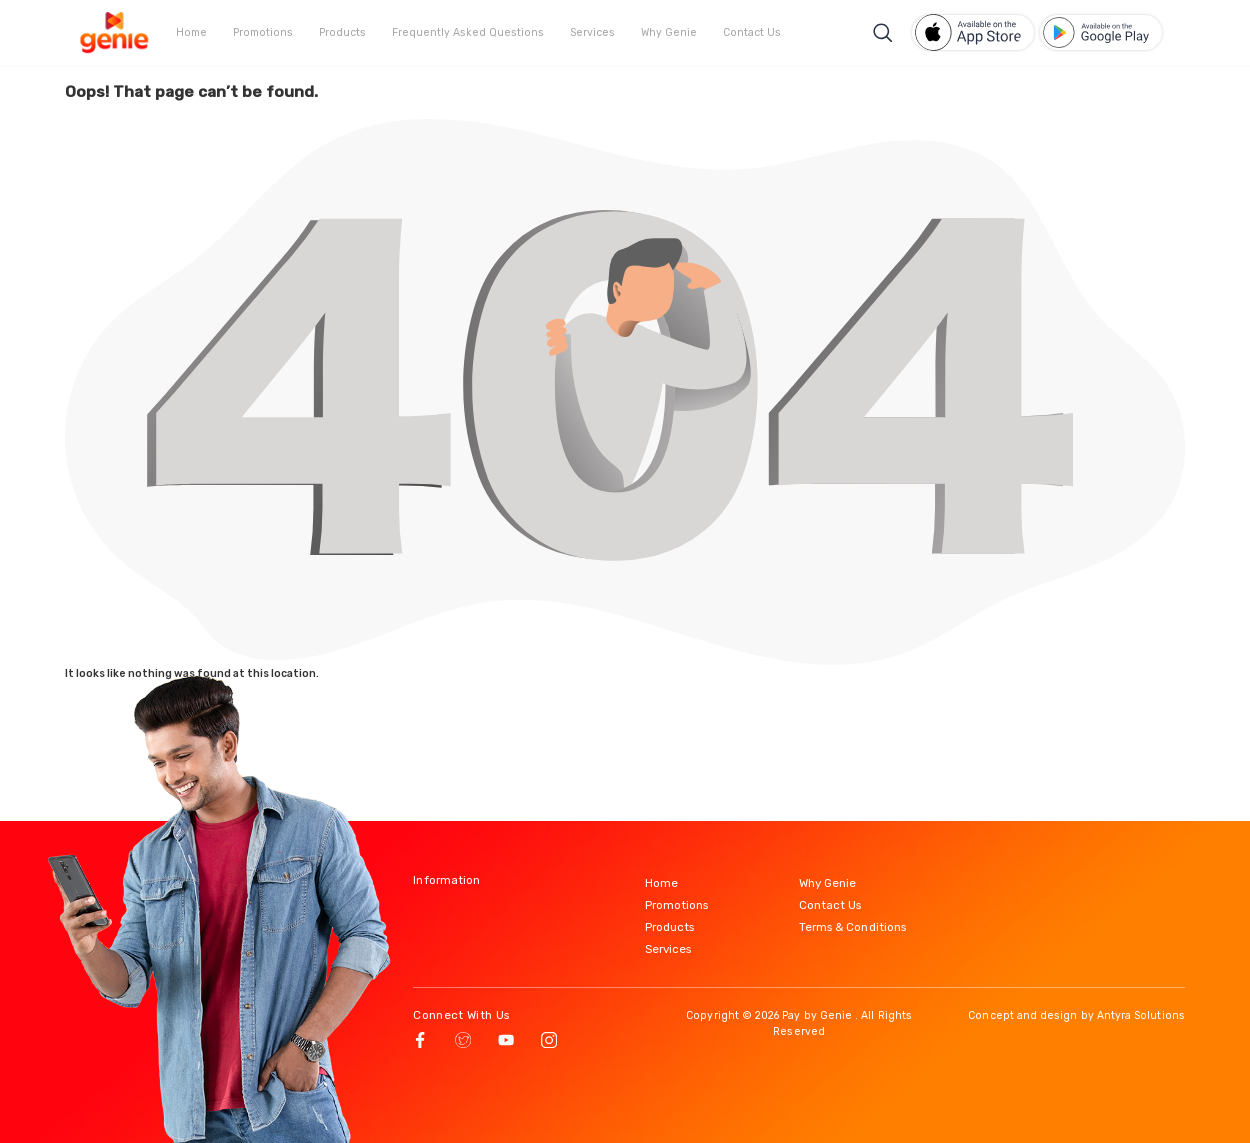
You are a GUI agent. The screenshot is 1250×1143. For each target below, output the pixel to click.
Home (191, 32)
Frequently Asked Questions (468, 32)
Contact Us (752, 32)
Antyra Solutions (1141, 1015)
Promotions (263, 32)
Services (592, 32)
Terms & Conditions (852, 927)
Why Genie (669, 32)
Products (342, 32)
